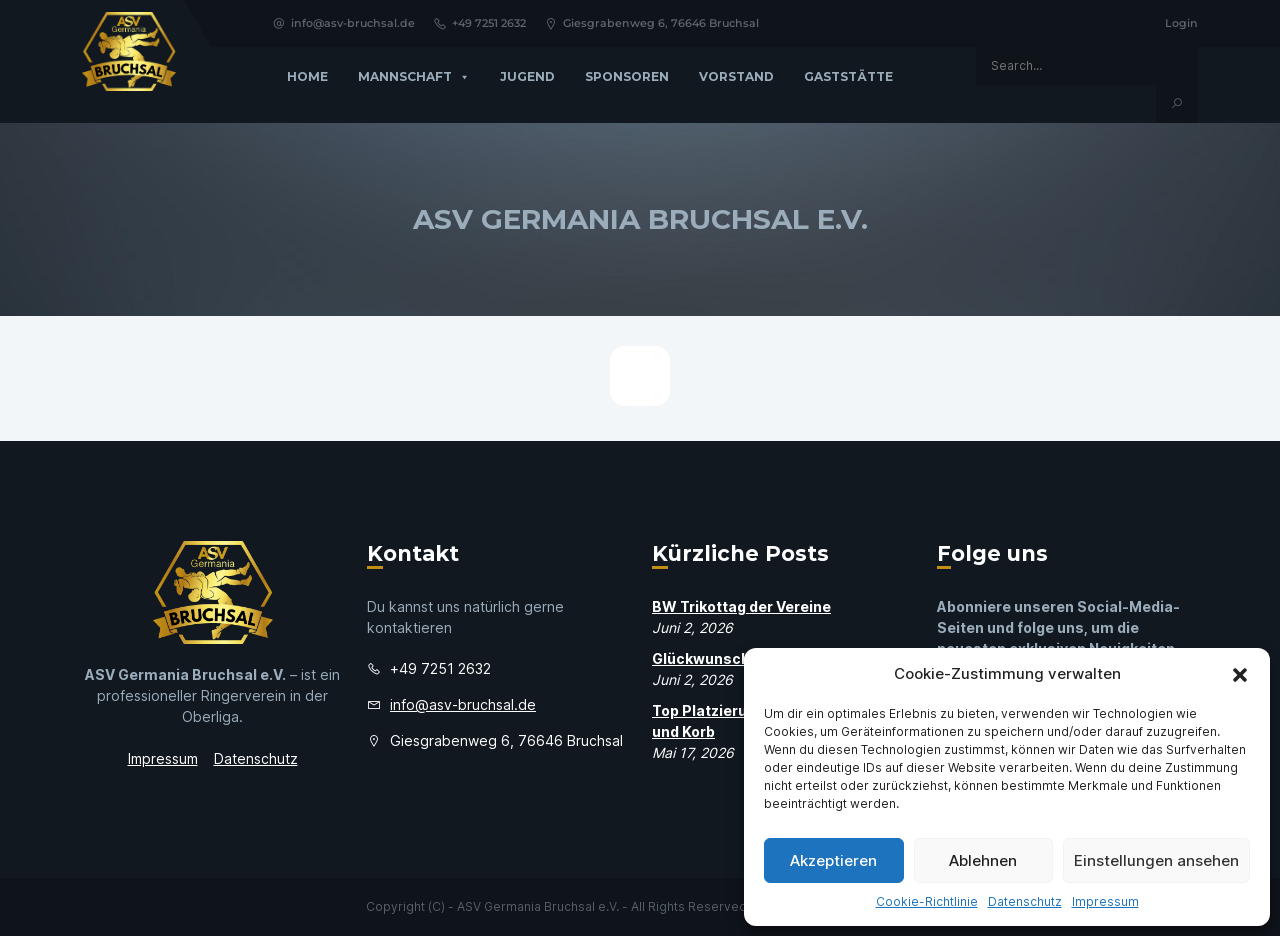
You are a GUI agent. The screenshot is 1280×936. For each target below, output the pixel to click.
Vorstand (736, 76)
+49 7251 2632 (479, 23)
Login (1181, 23)
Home (307, 76)
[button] (1240, 674)
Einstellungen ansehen (1156, 860)
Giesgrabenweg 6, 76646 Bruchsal (651, 23)
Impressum (1105, 901)
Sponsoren (627, 76)
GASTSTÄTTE (848, 76)
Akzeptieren (833, 860)
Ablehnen (983, 860)
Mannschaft (414, 77)
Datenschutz (1025, 901)
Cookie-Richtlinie (927, 901)
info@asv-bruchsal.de (343, 23)
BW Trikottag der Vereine (741, 606)
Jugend (527, 76)
